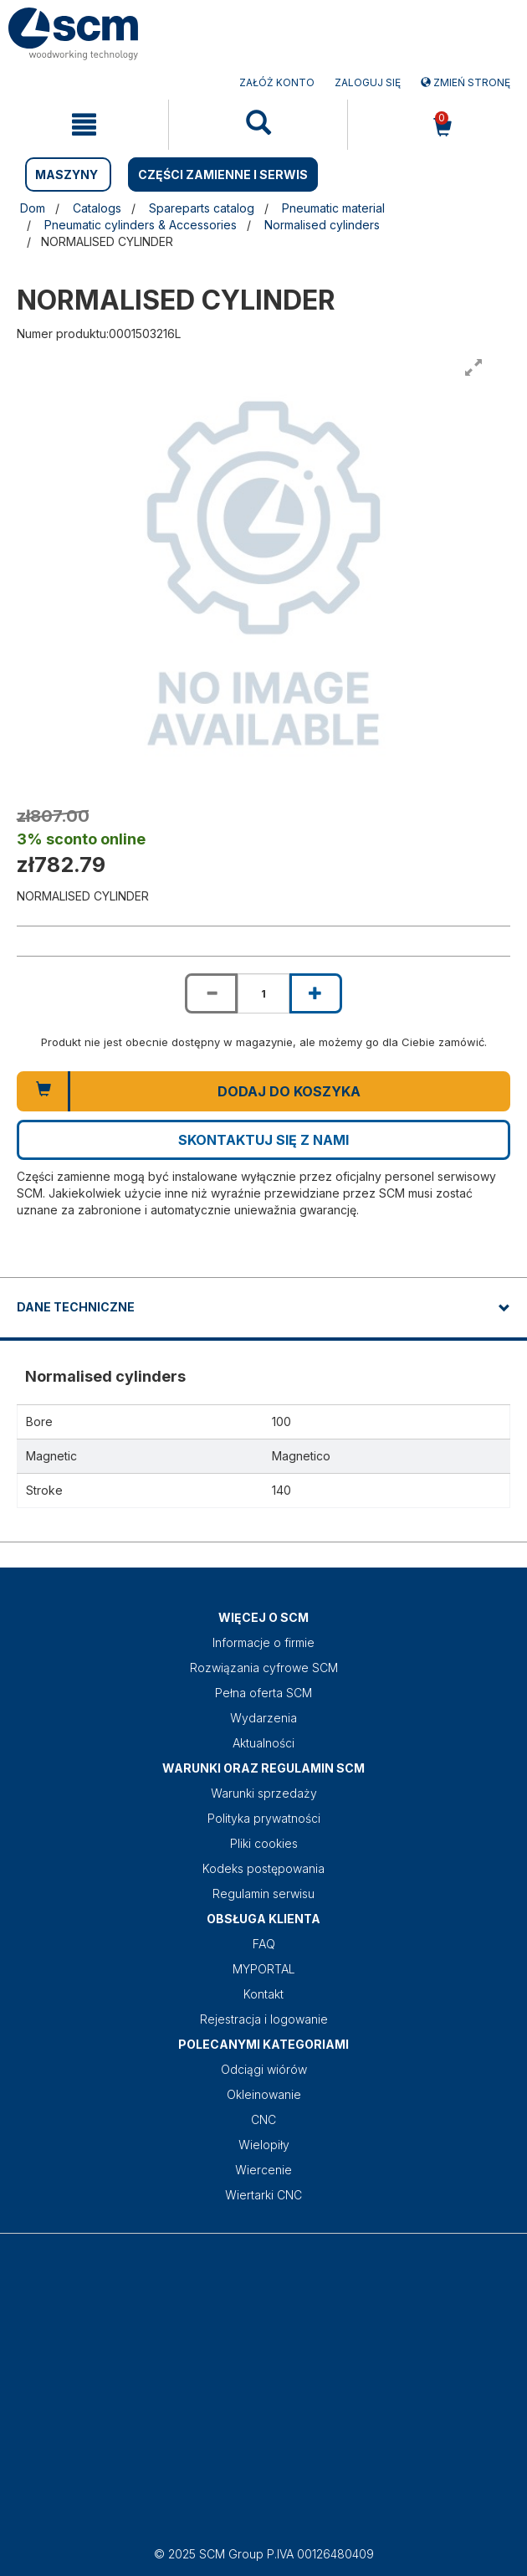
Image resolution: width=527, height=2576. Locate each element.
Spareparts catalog (201, 208)
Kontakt (263, 1994)
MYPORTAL (264, 1969)
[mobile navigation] (84, 125)
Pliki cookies (264, 1843)
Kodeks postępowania (263, 1868)
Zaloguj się (368, 82)
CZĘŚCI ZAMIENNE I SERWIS (223, 174)
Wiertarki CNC (263, 2195)
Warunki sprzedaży (264, 1793)
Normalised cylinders (322, 225)
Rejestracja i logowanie (264, 2019)
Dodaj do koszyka (289, 1091)
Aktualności (263, 1743)
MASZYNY (66, 174)
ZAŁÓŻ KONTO (277, 82)
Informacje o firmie (263, 1642)
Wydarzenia (263, 1718)
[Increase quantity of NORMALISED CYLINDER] (315, 993)
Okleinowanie (264, 2094)
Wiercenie (263, 2170)
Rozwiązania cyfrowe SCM (264, 1667)
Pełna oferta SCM (263, 1693)
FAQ (264, 1944)
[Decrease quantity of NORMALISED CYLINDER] (211, 993)
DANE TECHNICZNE (76, 1307)
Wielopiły (263, 2144)
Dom (32, 208)
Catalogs (97, 208)
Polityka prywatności (263, 1818)
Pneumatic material (333, 208)
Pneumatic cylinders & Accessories (140, 225)
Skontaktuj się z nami (263, 1139)
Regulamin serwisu (263, 1893)
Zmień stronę (465, 82)
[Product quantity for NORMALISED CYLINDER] (263, 993)
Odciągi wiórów (264, 2069)
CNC (263, 2119)
